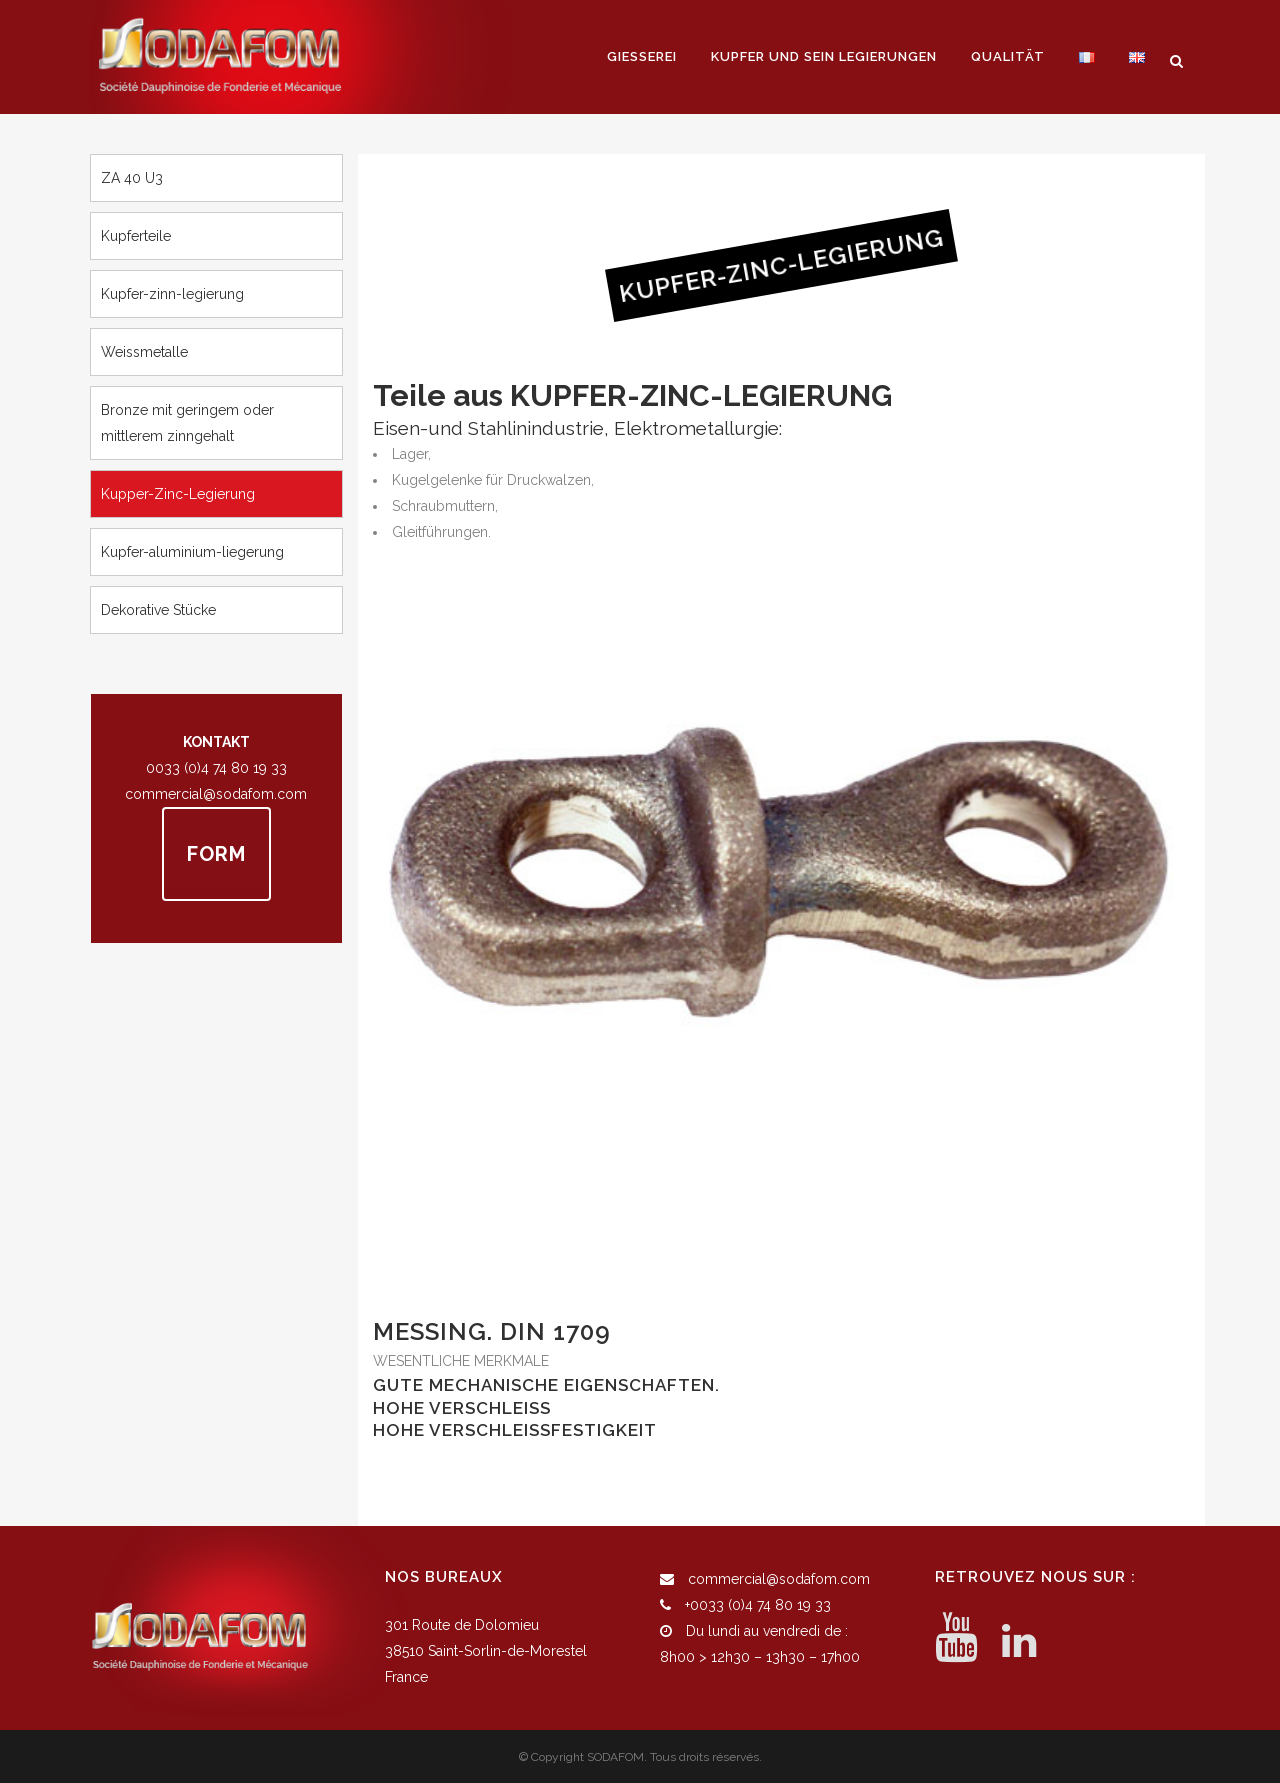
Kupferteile (136, 236)
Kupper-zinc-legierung (178, 494)
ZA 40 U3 (132, 178)
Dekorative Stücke (158, 610)
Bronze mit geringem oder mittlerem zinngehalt (187, 423)
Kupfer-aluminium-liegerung (192, 552)
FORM (216, 854)
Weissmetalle (144, 352)
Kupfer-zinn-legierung (172, 294)
